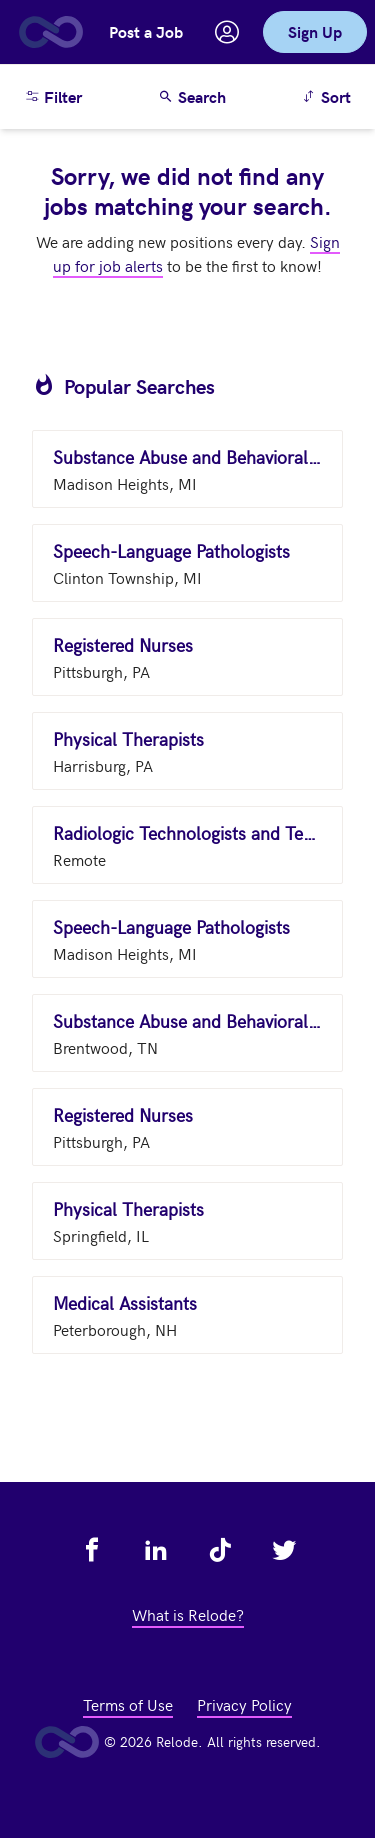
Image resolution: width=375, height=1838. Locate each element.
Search (192, 96)
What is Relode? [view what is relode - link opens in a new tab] (188, 1614)
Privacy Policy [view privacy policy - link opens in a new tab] (244, 1704)
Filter (53, 96)
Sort (329, 95)
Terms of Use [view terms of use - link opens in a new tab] (128, 1704)
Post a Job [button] (146, 31)
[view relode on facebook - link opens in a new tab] (92, 1550)
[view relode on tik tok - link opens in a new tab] (220, 1550)
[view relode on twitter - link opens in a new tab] (284, 1550)
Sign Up (315, 31)
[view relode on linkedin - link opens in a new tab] (156, 1550)
